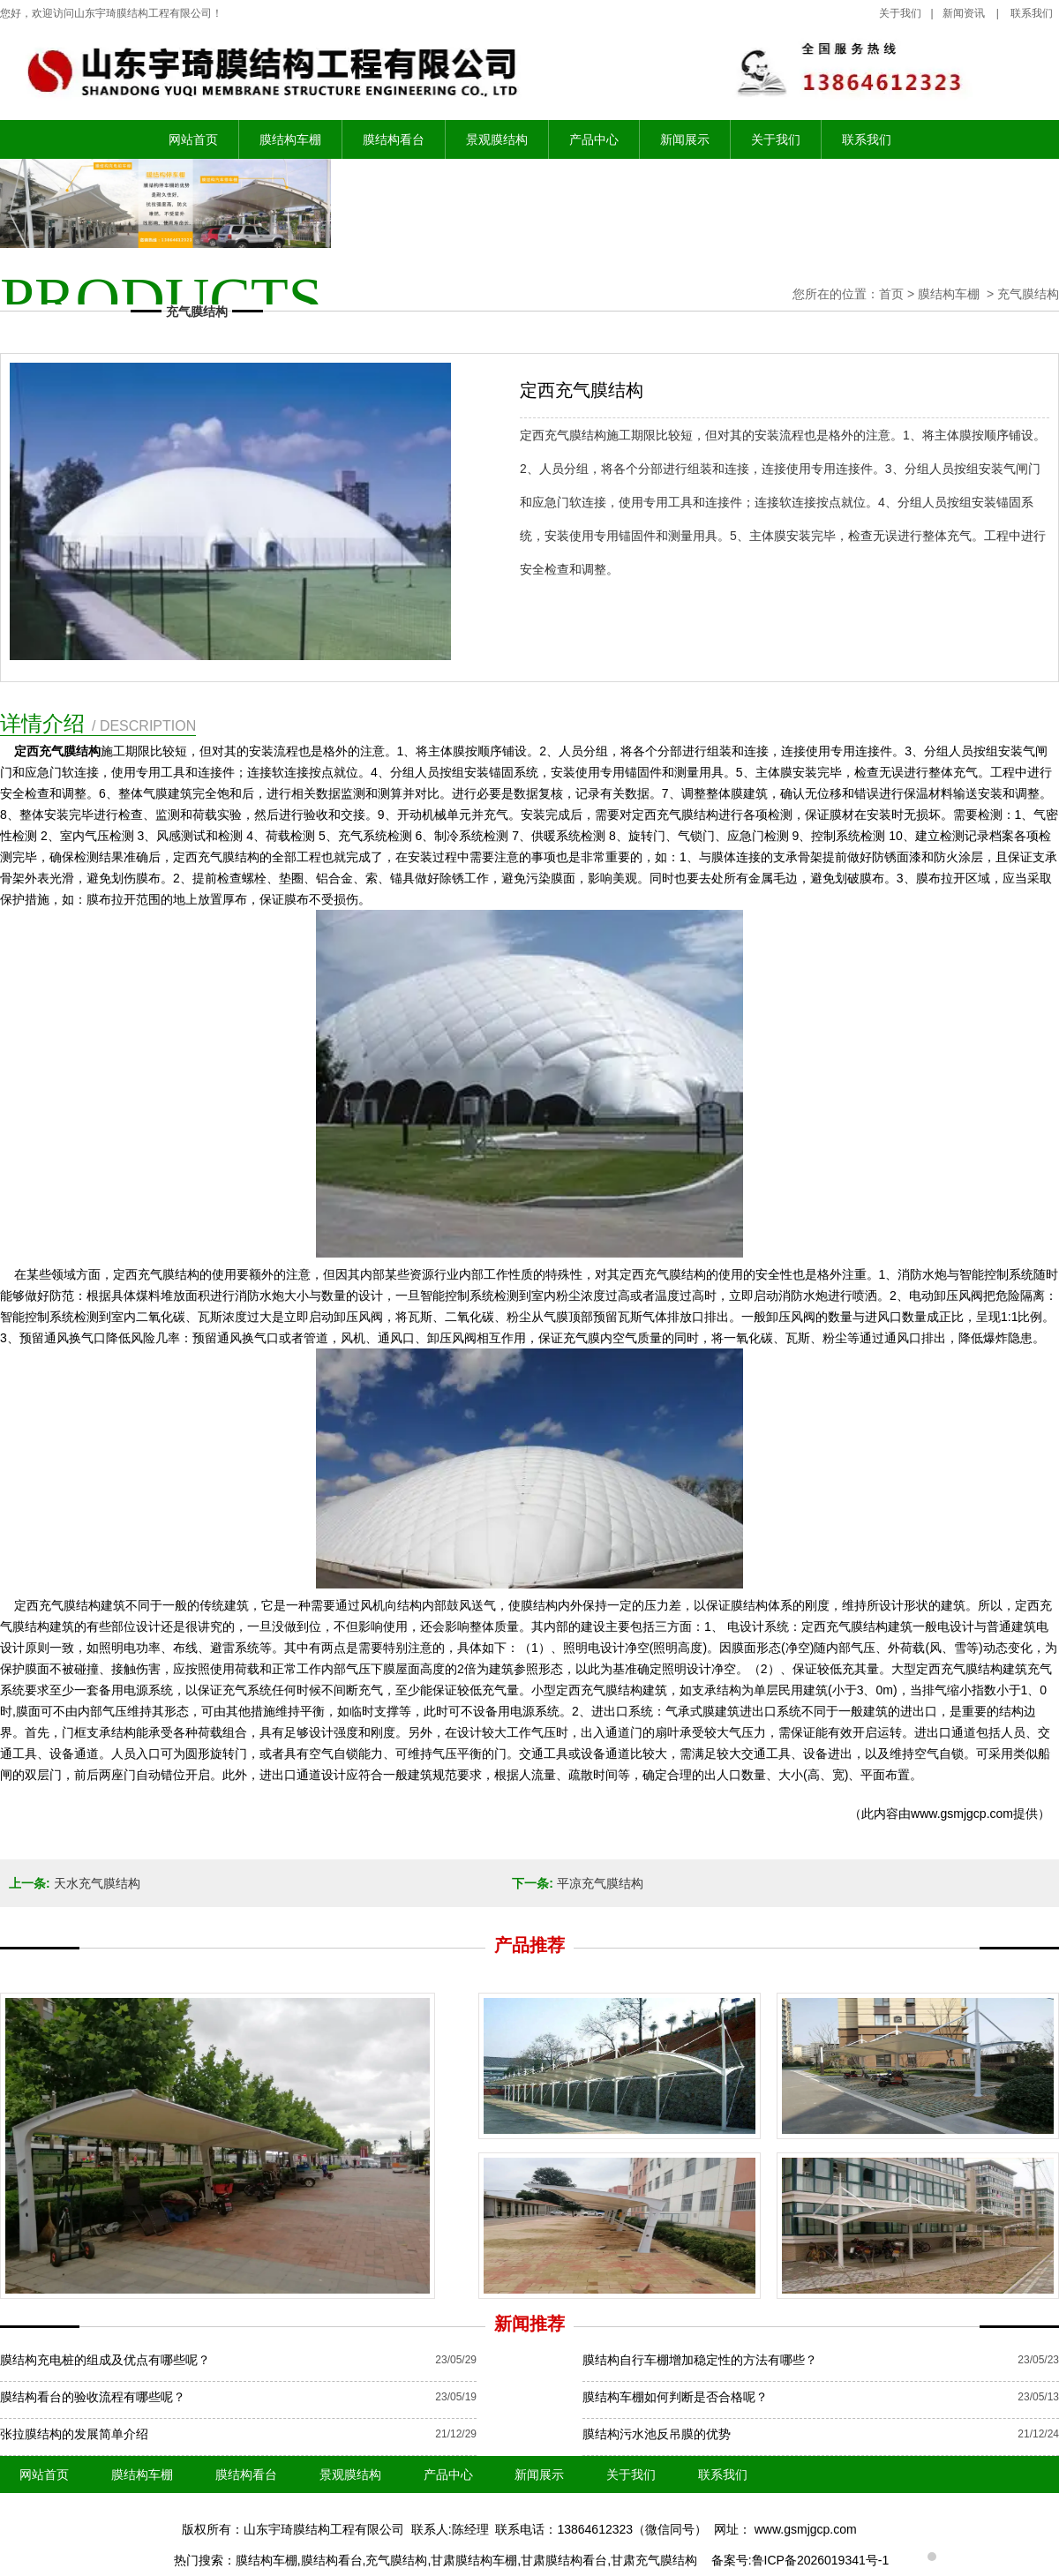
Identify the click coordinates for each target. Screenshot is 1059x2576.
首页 (891, 294)
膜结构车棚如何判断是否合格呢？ (675, 2397)
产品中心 (594, 139)
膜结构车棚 (290, 139)
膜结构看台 (393, 139)
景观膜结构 (497, 139)
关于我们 (900, 13)
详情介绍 (98, 723)
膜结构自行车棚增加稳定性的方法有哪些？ (699, 2360)
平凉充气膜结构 (600, 1883)
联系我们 (866, 139)
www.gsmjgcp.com (962, 1813)
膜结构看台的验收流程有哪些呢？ (92, 2397)
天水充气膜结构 (97, 1883)
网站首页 (193, 139)
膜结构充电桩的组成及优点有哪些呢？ (105, 2360)
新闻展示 (685, 139)
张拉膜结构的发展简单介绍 (74, 2434)
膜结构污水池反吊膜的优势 (656, 2434)
